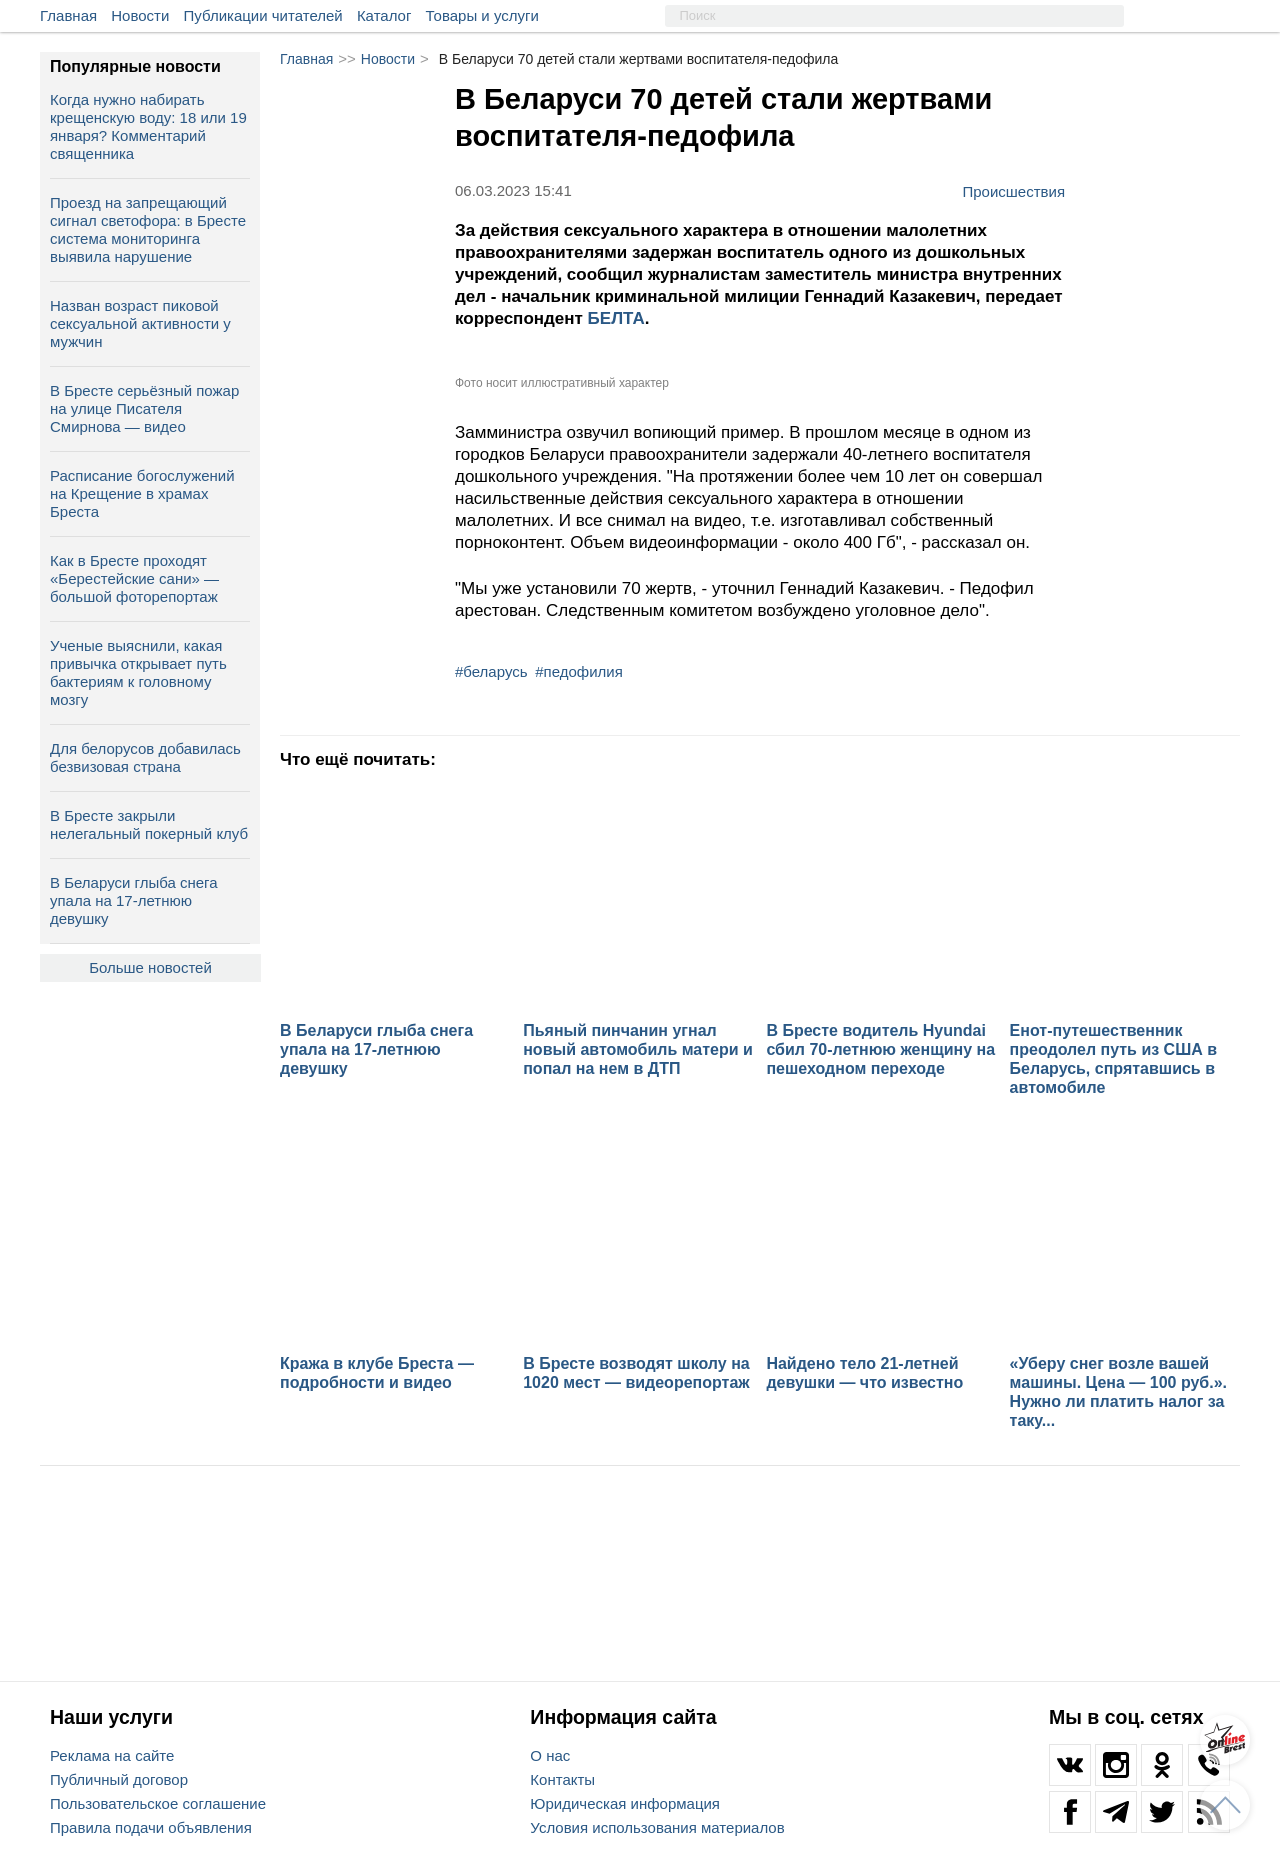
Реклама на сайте (112, 1755)
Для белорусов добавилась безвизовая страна (145, 757)
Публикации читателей (263, 15)
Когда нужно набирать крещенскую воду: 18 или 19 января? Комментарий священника (148, 126)
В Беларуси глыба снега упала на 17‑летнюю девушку (134, 900)
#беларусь (491, 671)
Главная (68, 15)
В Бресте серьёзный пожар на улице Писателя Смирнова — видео (144, 408)
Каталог (384, 15)
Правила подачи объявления (151, 1827)
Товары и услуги (482, 15)
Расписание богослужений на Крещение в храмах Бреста (142, 493)
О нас (550, 1755)
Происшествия (1013, 191)
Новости (140, 15)
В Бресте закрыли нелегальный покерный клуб (149, 824)
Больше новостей (150, 967)
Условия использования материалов (657, 1827)
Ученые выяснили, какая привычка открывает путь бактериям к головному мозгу (138, 672)
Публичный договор (119, 1779)
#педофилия (579, 671)
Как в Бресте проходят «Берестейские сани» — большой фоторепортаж (134, 578)
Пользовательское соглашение (158, 1803)
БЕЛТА (616, 318)
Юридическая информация (625, 1803)
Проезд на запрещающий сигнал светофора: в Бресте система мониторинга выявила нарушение (148, 229)
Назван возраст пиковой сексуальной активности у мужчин (140, 323)
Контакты (562, 1779)
